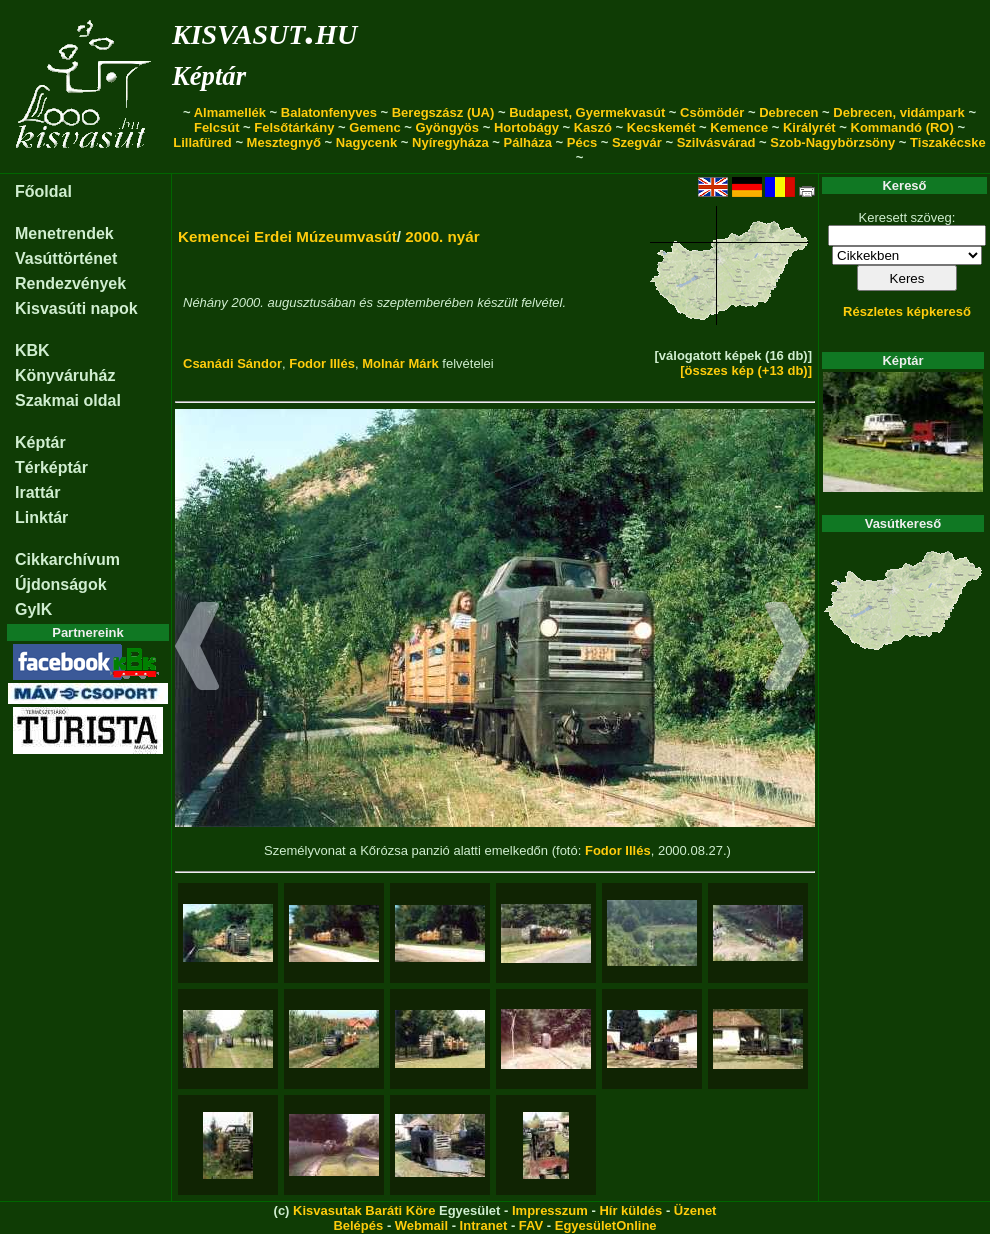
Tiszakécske (948, 142)
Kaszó (593, 127)
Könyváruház (65, 375)
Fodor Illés (322, 363)
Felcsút (217, 127)
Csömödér (712, 112)
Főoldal (43, 191)
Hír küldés (630, 1210)
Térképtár (51, 467)
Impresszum (550, 1210)
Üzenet (695, 1210)
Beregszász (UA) (443, 112)
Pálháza (528, 142)
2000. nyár (442, 236)
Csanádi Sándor (232, 363)
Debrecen (788, 112)
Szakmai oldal (68, 400)
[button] (197, 649)
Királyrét (809, 127)
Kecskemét (661, 127)
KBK (32, 350)
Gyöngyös (447, 127)
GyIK (33, 609)
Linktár (41, 517)
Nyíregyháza (450, 142)
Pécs (582, 142)
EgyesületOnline (606, 1225)
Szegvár (637, 142)
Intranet (484, 1225)
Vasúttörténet (66, 258)
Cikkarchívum (67, 559)
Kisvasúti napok (76, 308)
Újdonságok (61, 584)
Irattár (37, 492)
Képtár (209, 76)
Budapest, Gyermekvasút (587, 112)
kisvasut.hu (264, 30)
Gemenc (374, 127)
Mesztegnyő (284, 142)
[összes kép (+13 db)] (746, 370)
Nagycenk (366, 142)
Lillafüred (202, 142)
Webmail (421, 1225)
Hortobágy (526, 127)
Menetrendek (64, 233)
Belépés (358, 1225)
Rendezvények (70, 283)
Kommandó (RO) (902, 127)
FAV (531, 1225)
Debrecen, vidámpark (899, 112)
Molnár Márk (400, 363)
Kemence (739, 127)
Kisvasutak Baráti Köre (364, 1210)
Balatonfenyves (329, 112)
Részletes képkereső (907, 311)
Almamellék (230, 112)
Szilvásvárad (716, 142)
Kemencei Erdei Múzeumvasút (287, 236)
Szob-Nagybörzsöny (832, 142)
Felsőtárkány (294, 127)
